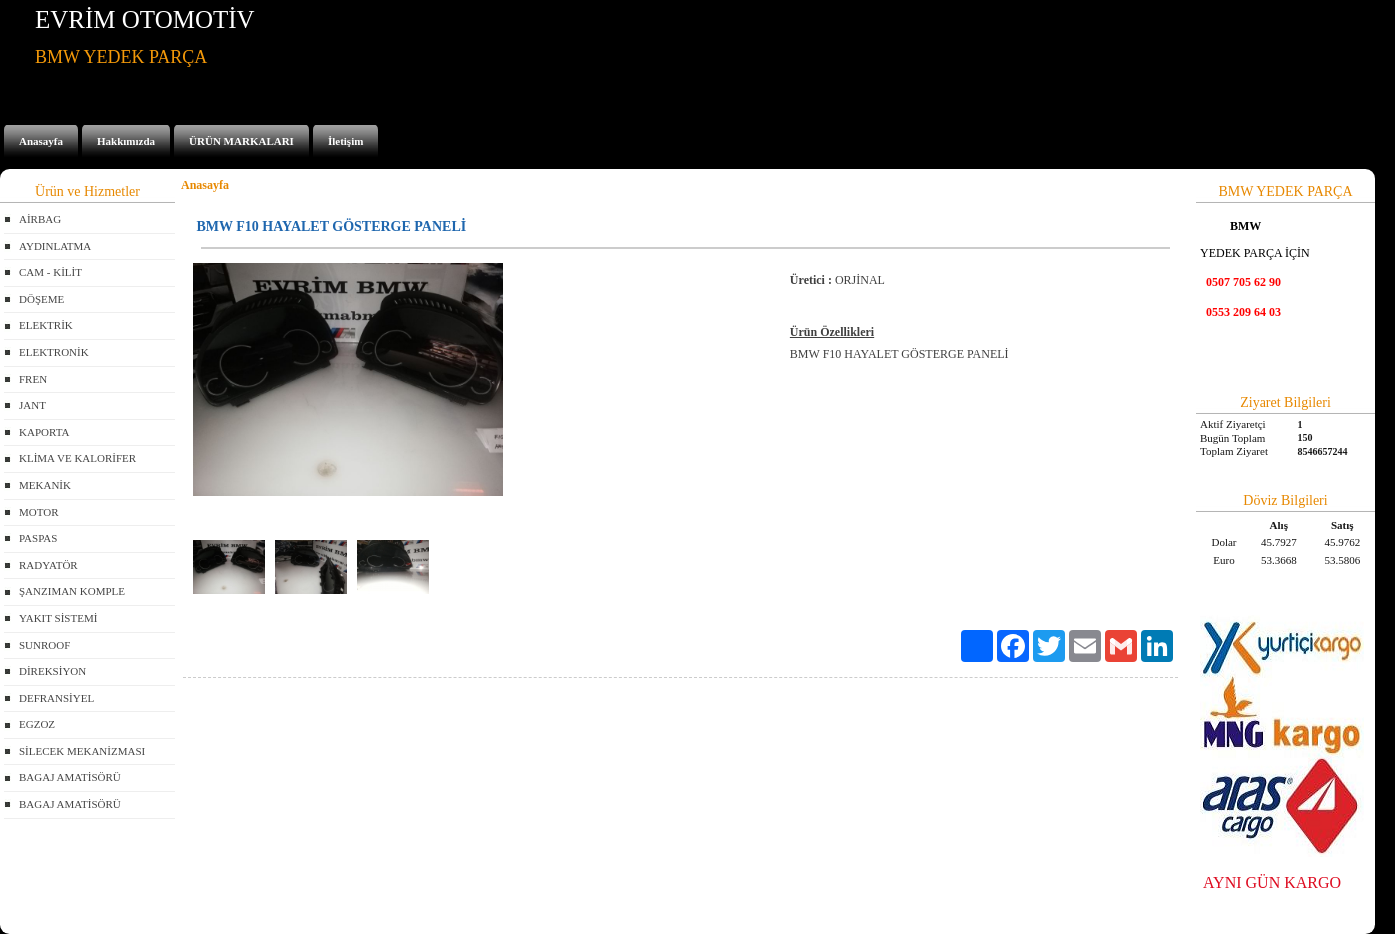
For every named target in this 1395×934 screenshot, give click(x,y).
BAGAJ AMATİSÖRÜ (70, 777)
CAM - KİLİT (50, 272)
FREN (33, 379)
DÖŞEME (41, 299)
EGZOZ (37, 724)
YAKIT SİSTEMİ (58, 618)
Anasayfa (41, 141)
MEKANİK (45, 485)
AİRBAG (40, 219)
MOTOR (39, 512)
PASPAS (38, 538)
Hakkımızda (126, 141)
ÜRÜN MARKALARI (241, 141)
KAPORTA (44, 432)
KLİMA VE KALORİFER (77, 458)
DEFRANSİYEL (56, 698)
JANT (32, 405)
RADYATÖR (48, 565)
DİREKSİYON (52, 671)
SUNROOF (44, 645)
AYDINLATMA (55, 246)
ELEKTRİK (46, 325)
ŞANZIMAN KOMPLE (72, 591)
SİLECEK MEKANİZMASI (82, 751)
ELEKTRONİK (54, 352)
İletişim (345, 141)
